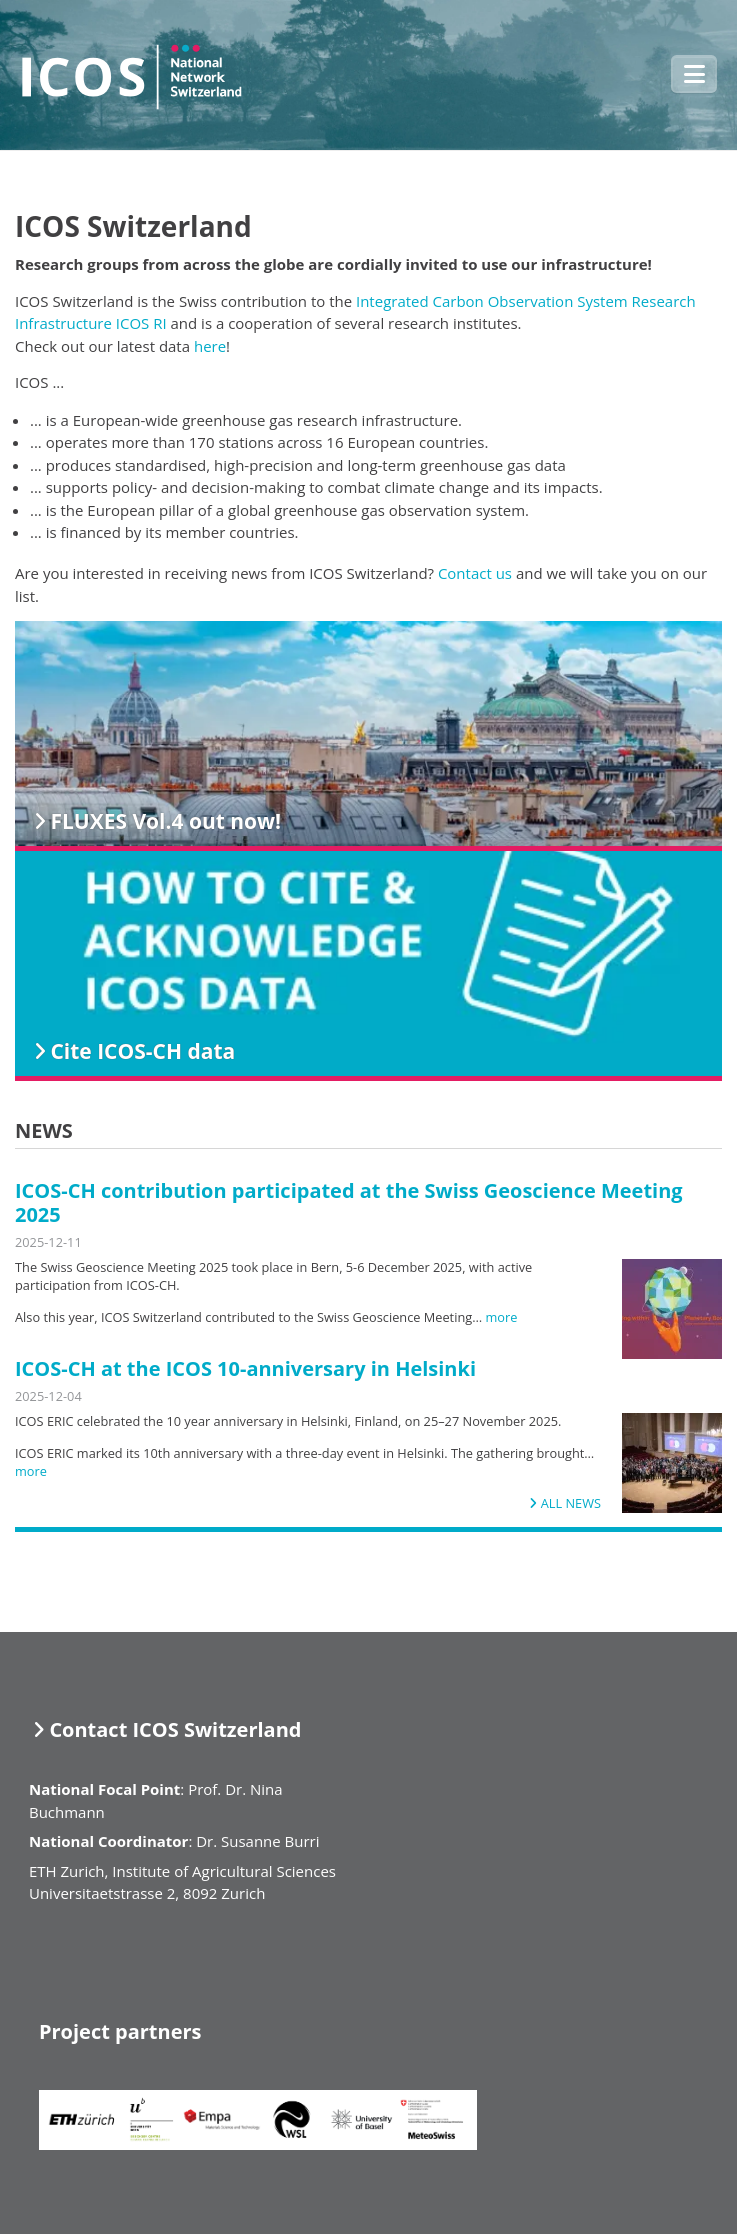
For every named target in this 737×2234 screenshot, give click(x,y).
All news (571, 1503)
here (210, 346)
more (501, 1317)
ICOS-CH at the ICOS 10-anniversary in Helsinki (245, 1368)
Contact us (475, 573)
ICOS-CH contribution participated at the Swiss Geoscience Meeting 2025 (349, 1202)
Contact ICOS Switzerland (175, 1729)
